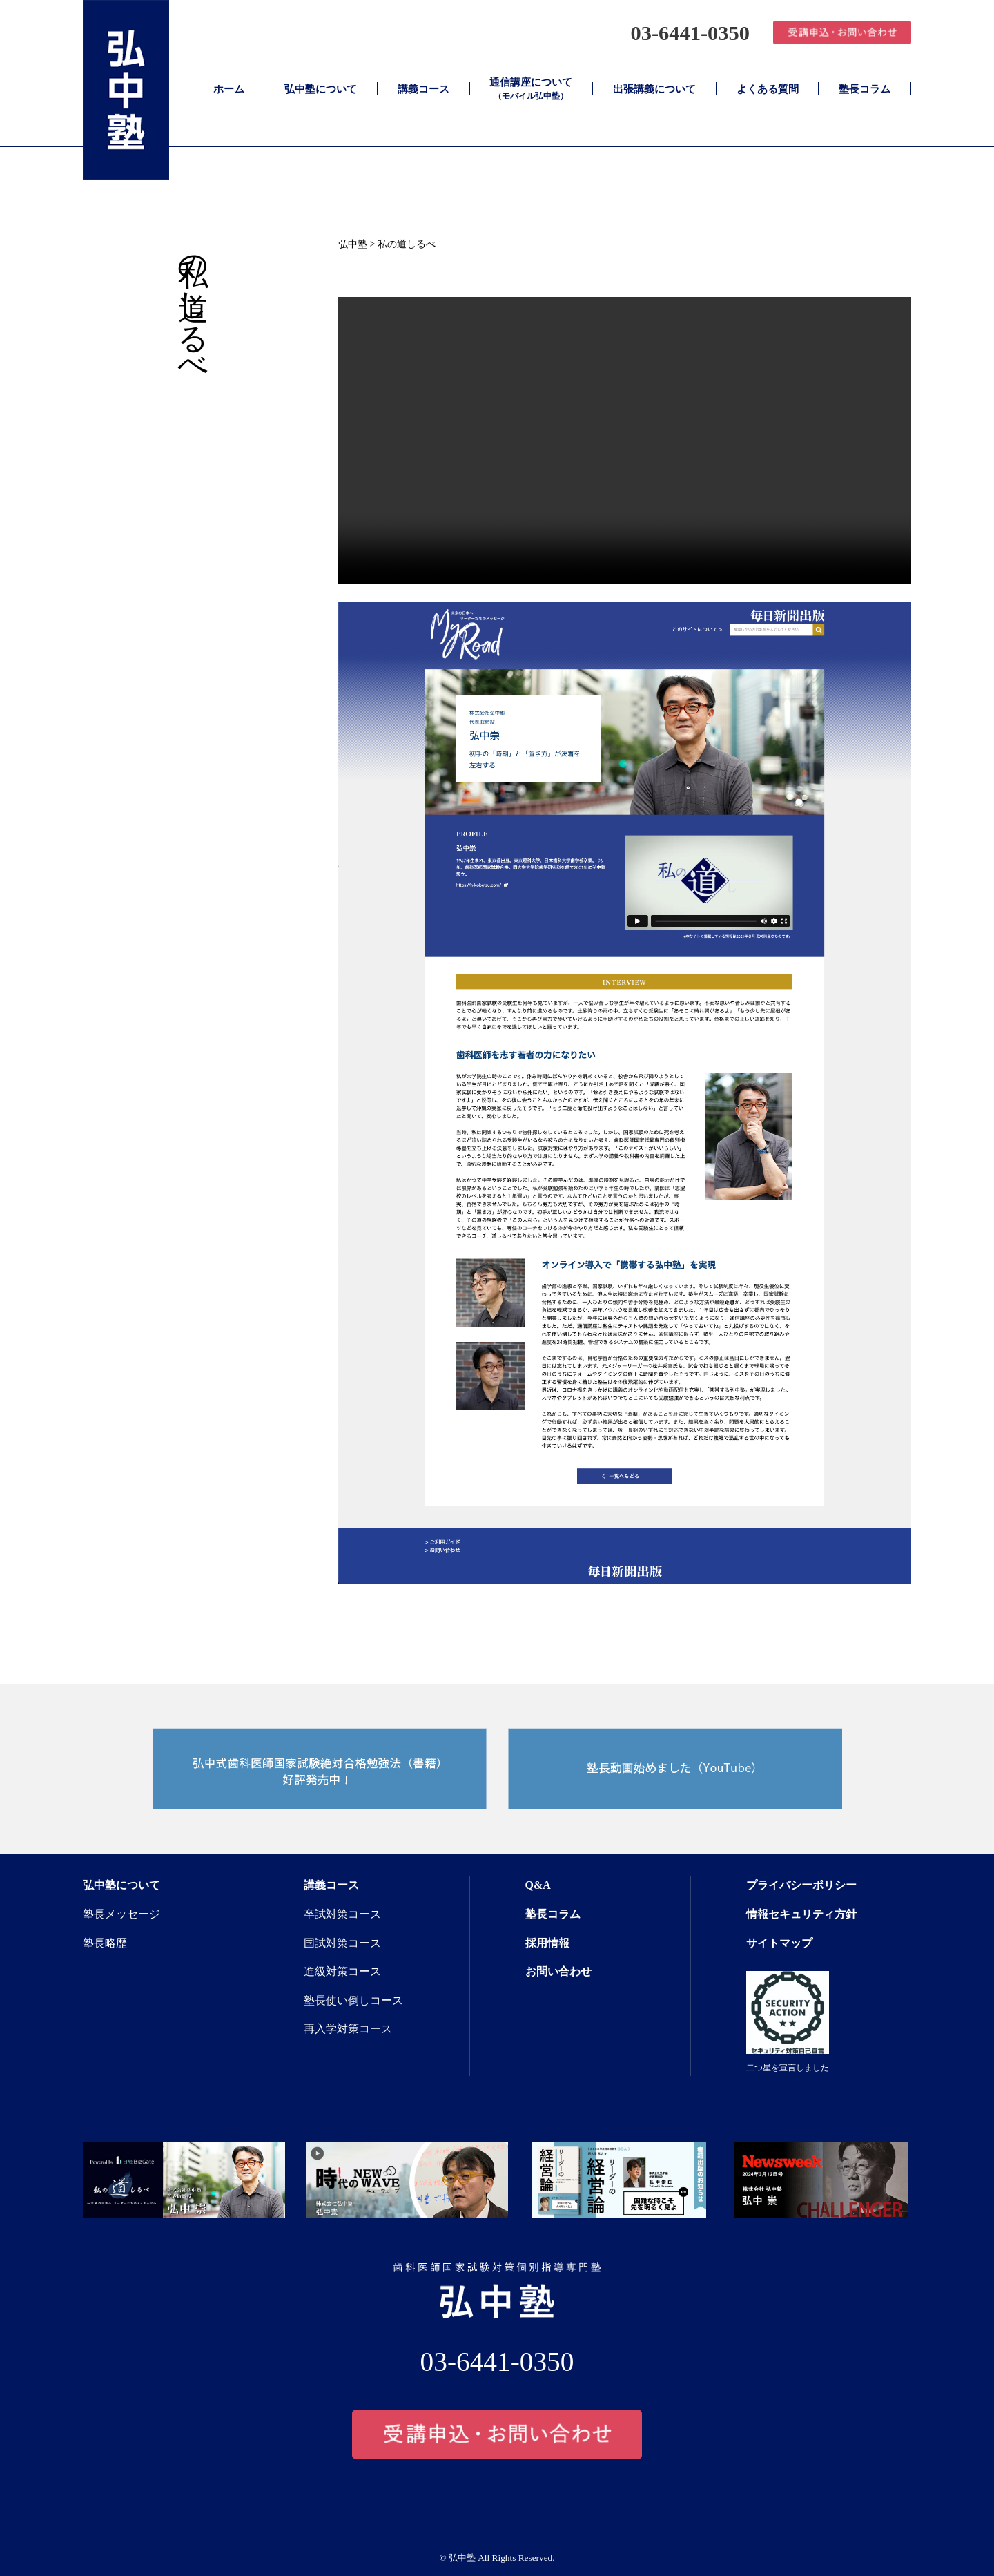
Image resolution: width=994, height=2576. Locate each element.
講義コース (423, 89)
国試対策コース (342, 1943)
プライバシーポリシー (801, 1885)
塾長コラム (864, 89)
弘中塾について (320, 89)
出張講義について (654, 89)
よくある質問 (768, 89)
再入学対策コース (348, 2029)
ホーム (228, 89)
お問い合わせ (558, 1971)
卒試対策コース (342, 1914)
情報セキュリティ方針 (801, 1914)
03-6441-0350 (683, 32)
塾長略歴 (105, 1943)
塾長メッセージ (121, 1914)
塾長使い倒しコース (353, 2000)
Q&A (538, 1885)
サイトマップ (779, 1943)
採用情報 (547, 1943)
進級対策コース (342, 1971)
